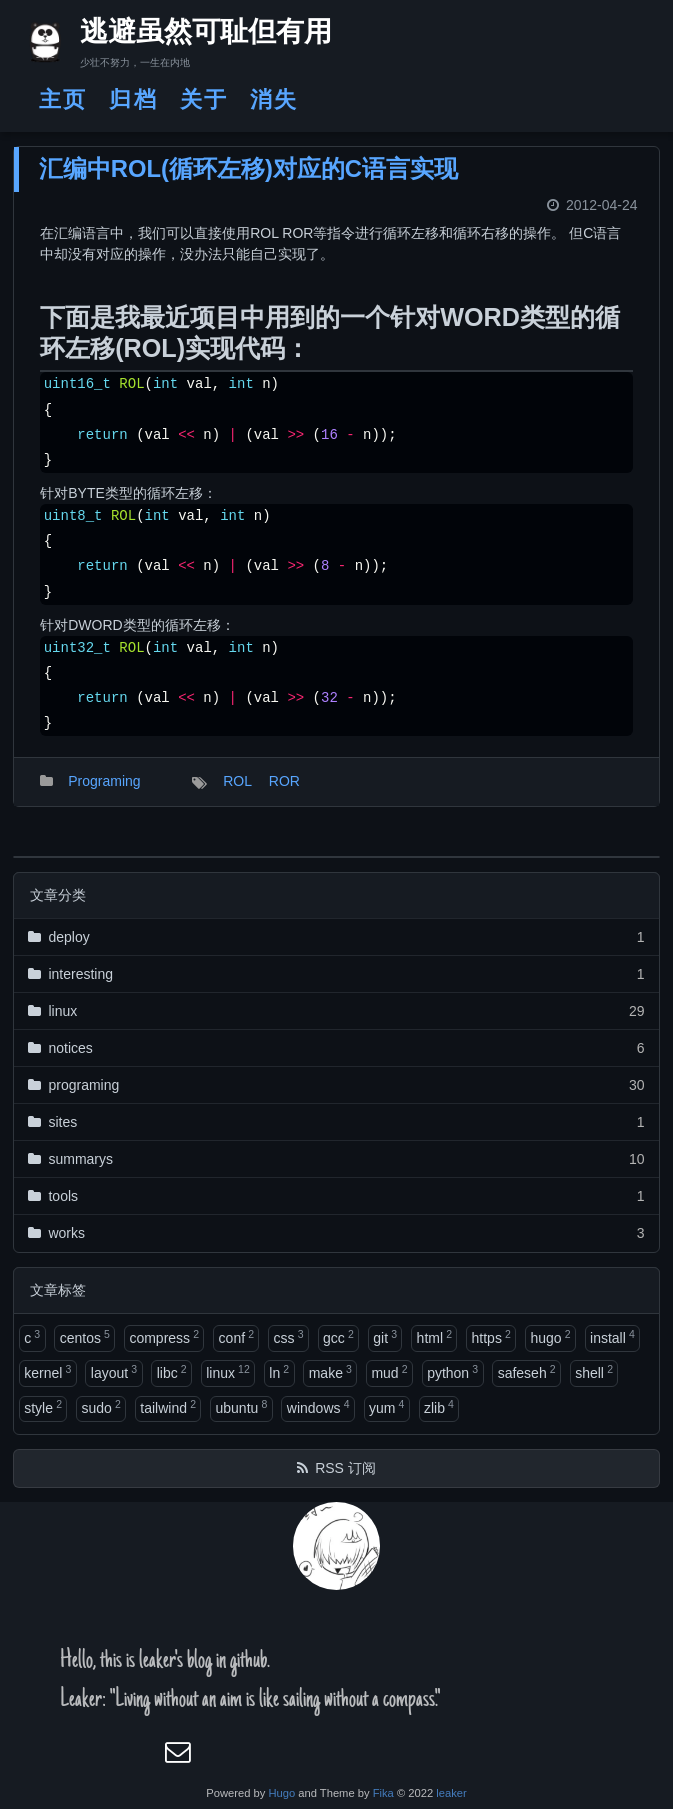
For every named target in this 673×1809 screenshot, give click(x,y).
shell (594, 1372)
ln (279, 1372)
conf (236, 1337)
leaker (451, 1793)
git (385, 1337)
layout (114, 1372)
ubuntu (242, 1407)
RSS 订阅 (345, 1468)
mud (389, 1372)
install (612, 1337)
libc (172, 1372)
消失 (274, 99)
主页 (63, 99)
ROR (284, 781)
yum (386, 1407)
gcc (338, 1337)
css (289, 1337)
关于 (204, 99)
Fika (383, 1793)
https (491, 1337)
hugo (550, 1337)
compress (164, 1337)
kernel (47, 1372)
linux (228, 1372)
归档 (133, 99)
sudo (100, 1407)
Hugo (281, 1793)
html (434, 1337)
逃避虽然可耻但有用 (188, 35)
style (43, 1407)
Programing (104, 781)
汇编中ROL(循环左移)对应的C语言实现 (248, 168)
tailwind (168, 1407)
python (452, 1372)
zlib (439, 1407)
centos (85, 1337)
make (330, 1372)
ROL (237, 781)
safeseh (527, 1372)
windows (318, 1407)
